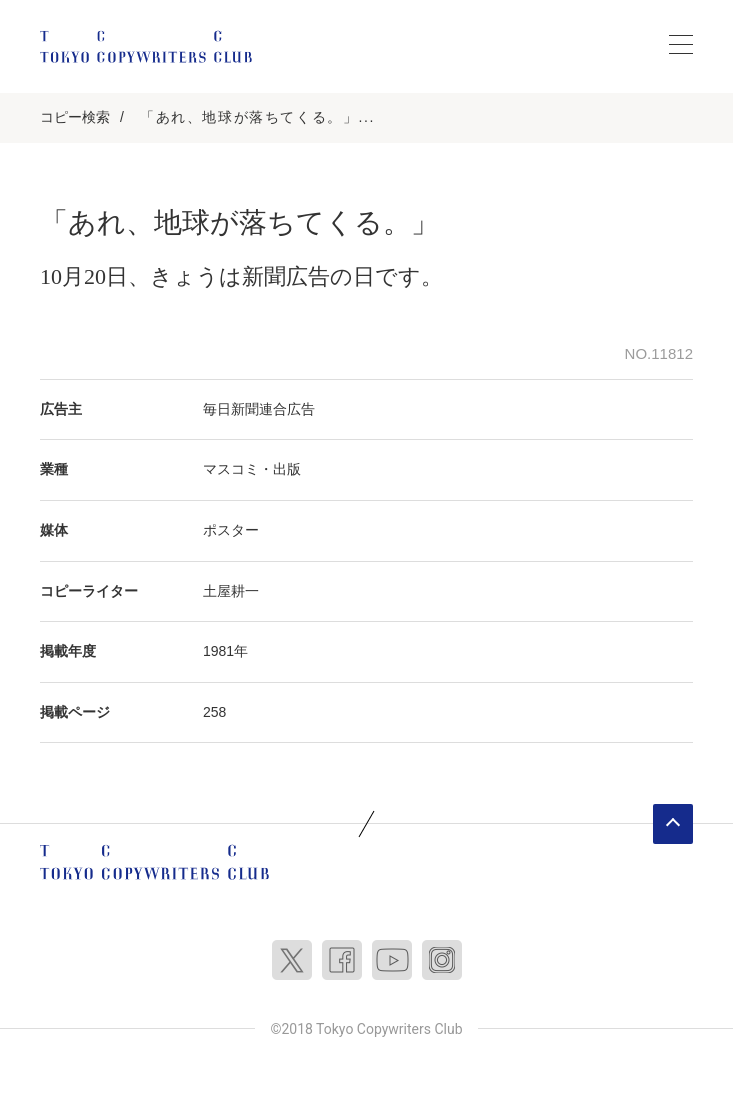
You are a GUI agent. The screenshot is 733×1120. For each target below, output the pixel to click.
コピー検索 (75, 117)
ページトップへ (673, 824)
